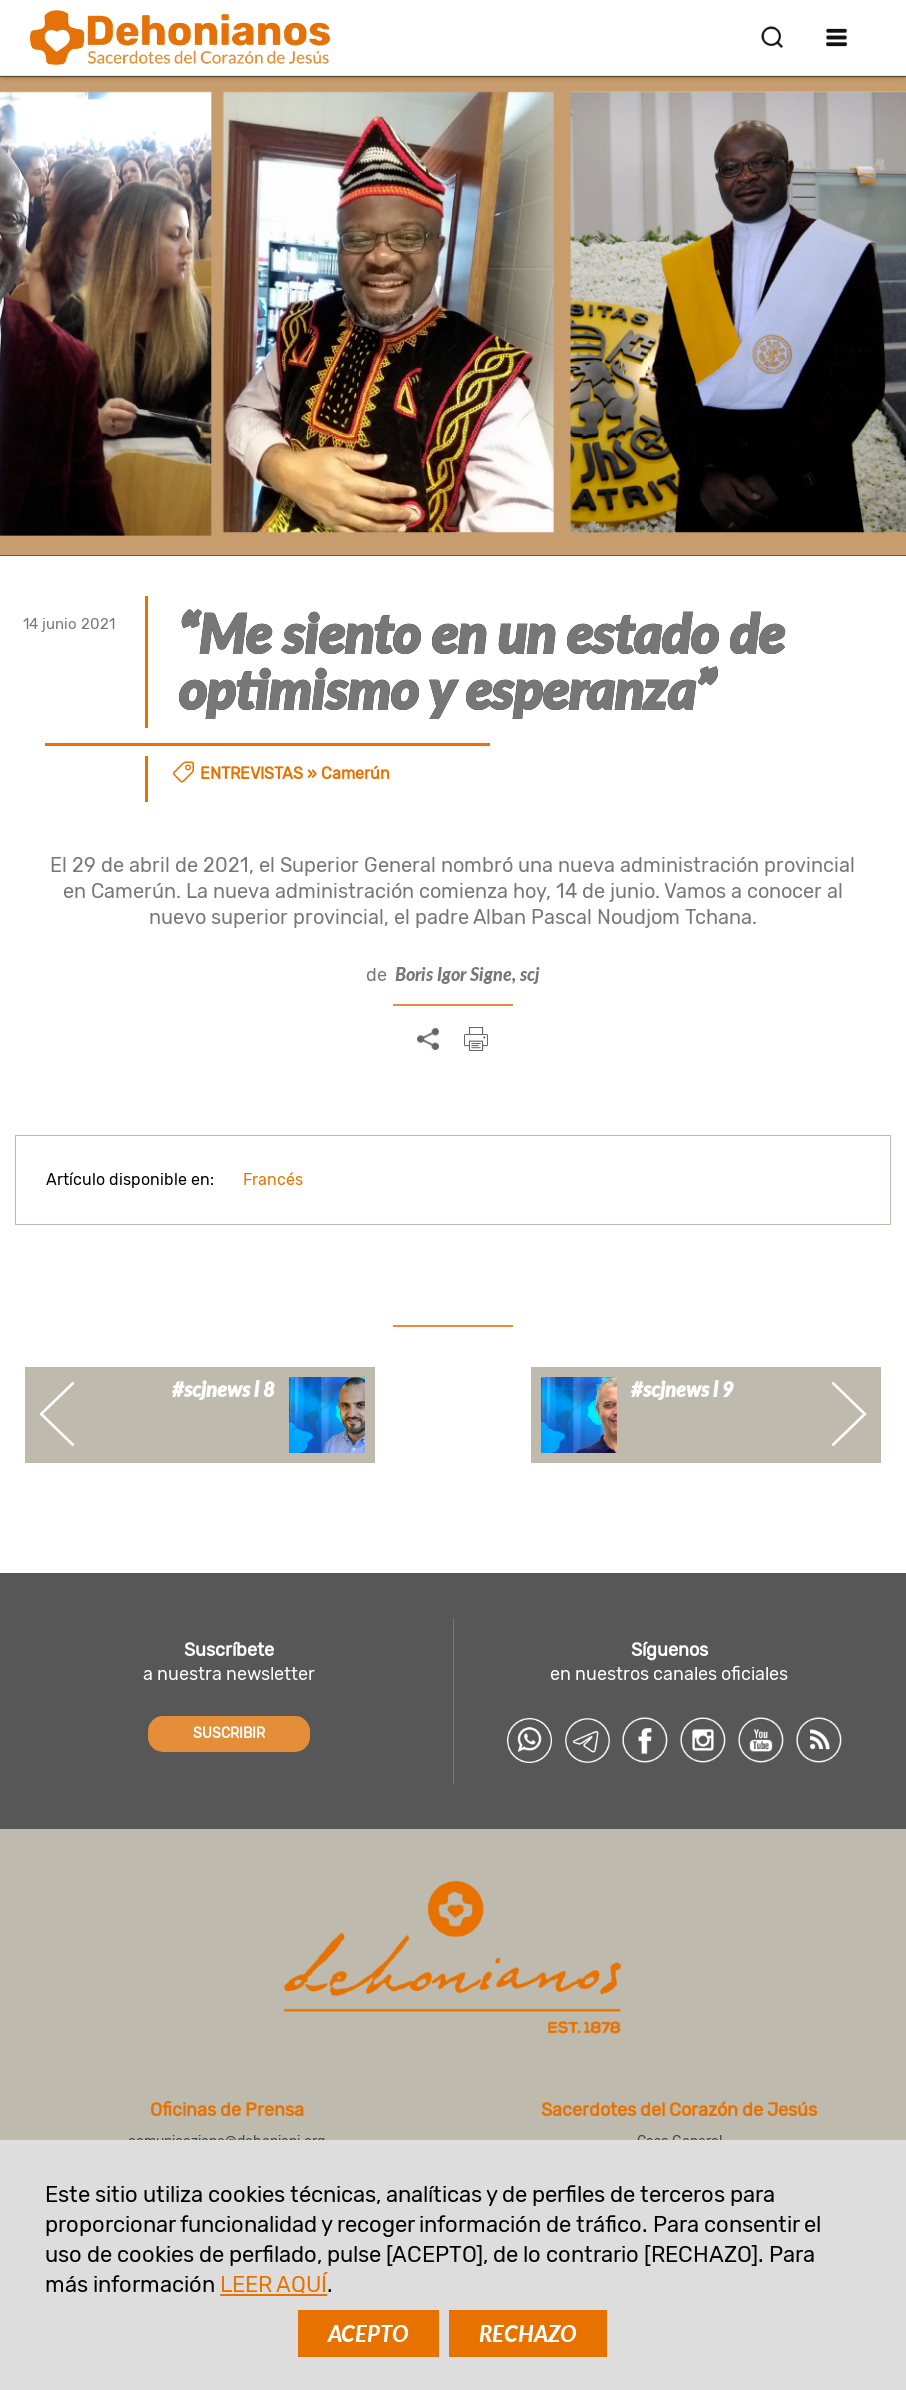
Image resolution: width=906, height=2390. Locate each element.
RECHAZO (528, 2333)
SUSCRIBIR (229, 1733)
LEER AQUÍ (273, 2284)
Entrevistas (251, 773)
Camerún (355, 773)
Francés (273, 1179)
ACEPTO (368, 2333)
